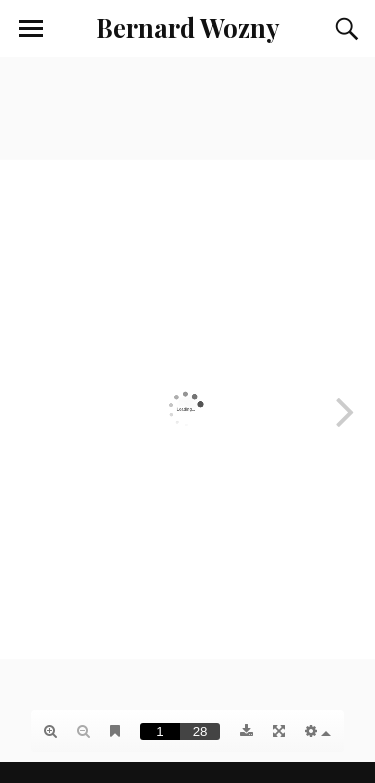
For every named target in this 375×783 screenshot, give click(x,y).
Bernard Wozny (187, 27)
